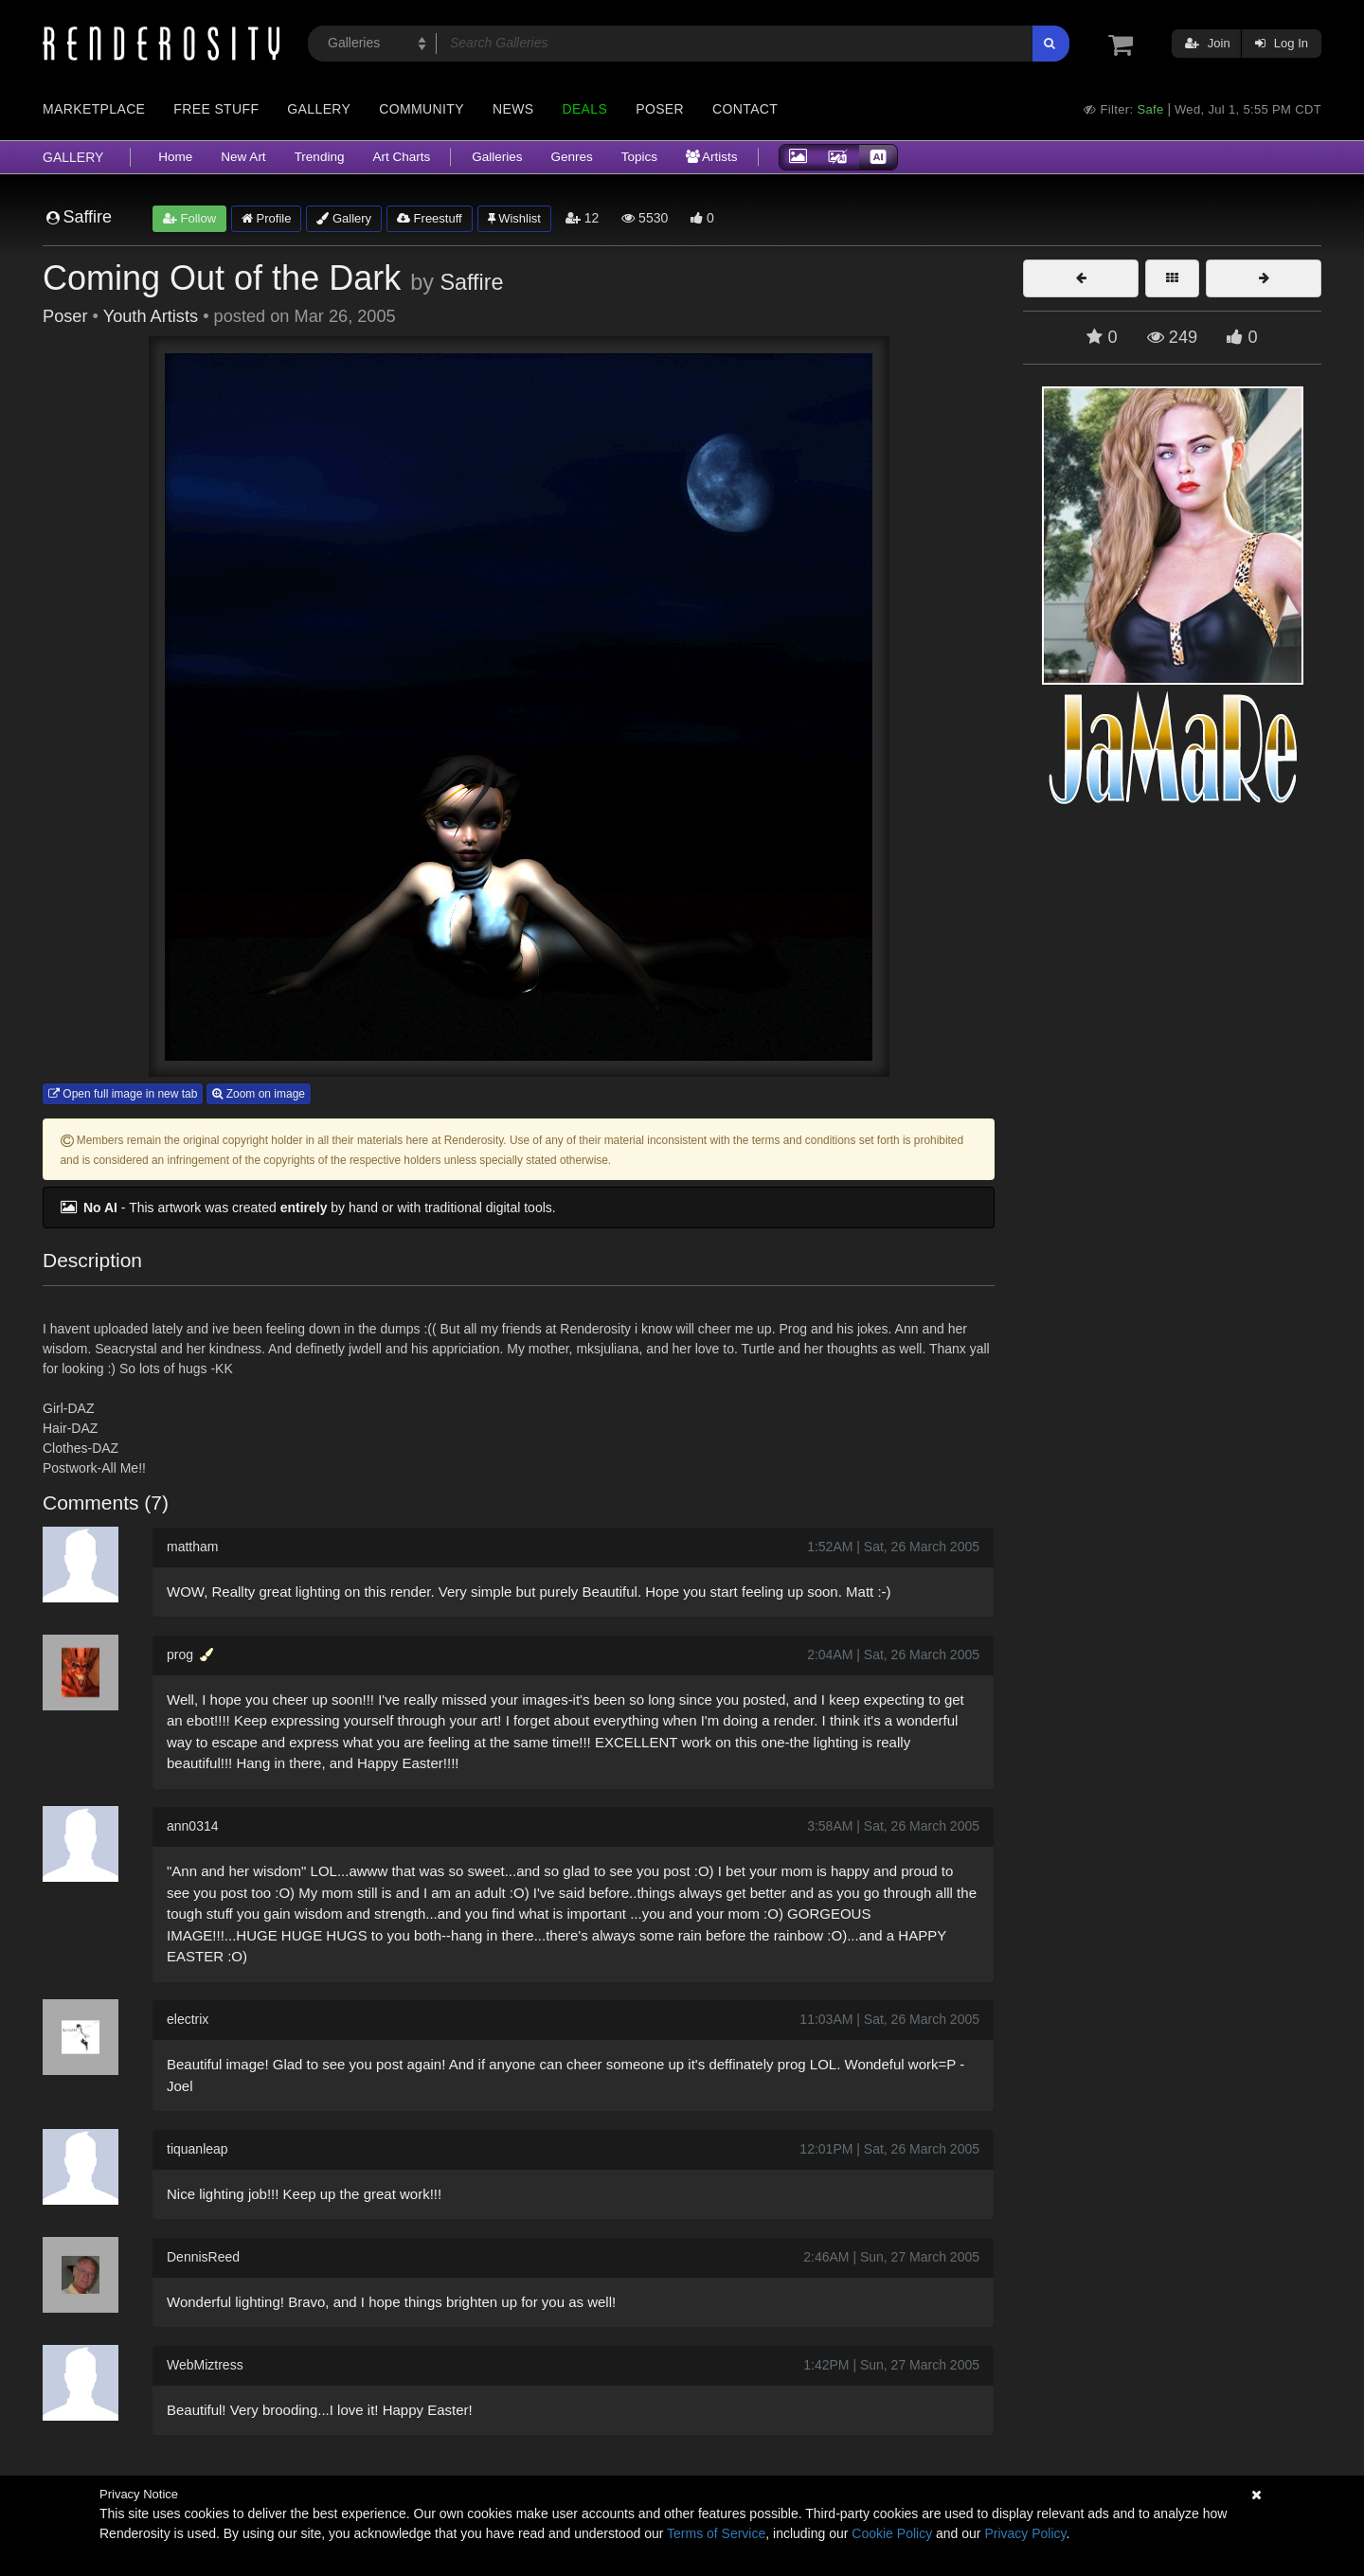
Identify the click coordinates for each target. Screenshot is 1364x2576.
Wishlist (514, 218)
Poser (660, 108)
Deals (584, 108)
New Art (243, 157)
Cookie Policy (892, 2533)
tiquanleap (197, 2148)
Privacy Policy (1025, 2533)
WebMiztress (205, 2364)
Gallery (318, 108)
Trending (320, 157)
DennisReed (203, 2256)
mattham (192, 1546)
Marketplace (94, 108)
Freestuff (429, 218)
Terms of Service (716, 2533)
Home (175, 157)
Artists (712, 157)
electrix (187, 2019)
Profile (266, 218)
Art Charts (401, 157)
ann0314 (193, 1826)
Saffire (471, 282)
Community (421, 108)
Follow (189, 218)
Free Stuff (216, 108)
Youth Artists (150, 316)
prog (180, 1654)
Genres (571, 157)
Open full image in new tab (122, 1093)
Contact (745, 108)
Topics (639, 157)
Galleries (497, 157)
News (513, 108)
